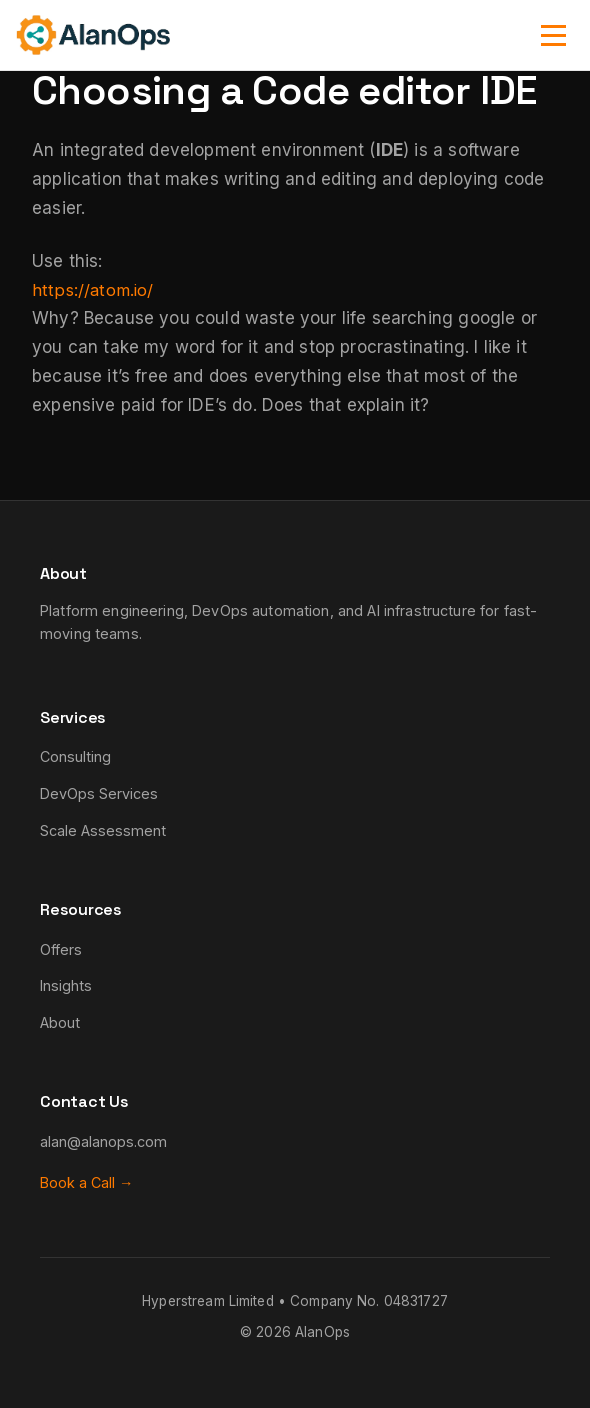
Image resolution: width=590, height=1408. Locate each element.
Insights (66, 985)
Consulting (75, 756)
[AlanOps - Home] (93, 35)
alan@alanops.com (103, 1141)
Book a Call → (86, 1182)
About (60, 1022)
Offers (61, 949)
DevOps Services (99, 793)
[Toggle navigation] (553, 35)
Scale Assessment (103, 830)
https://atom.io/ (94, 290)
